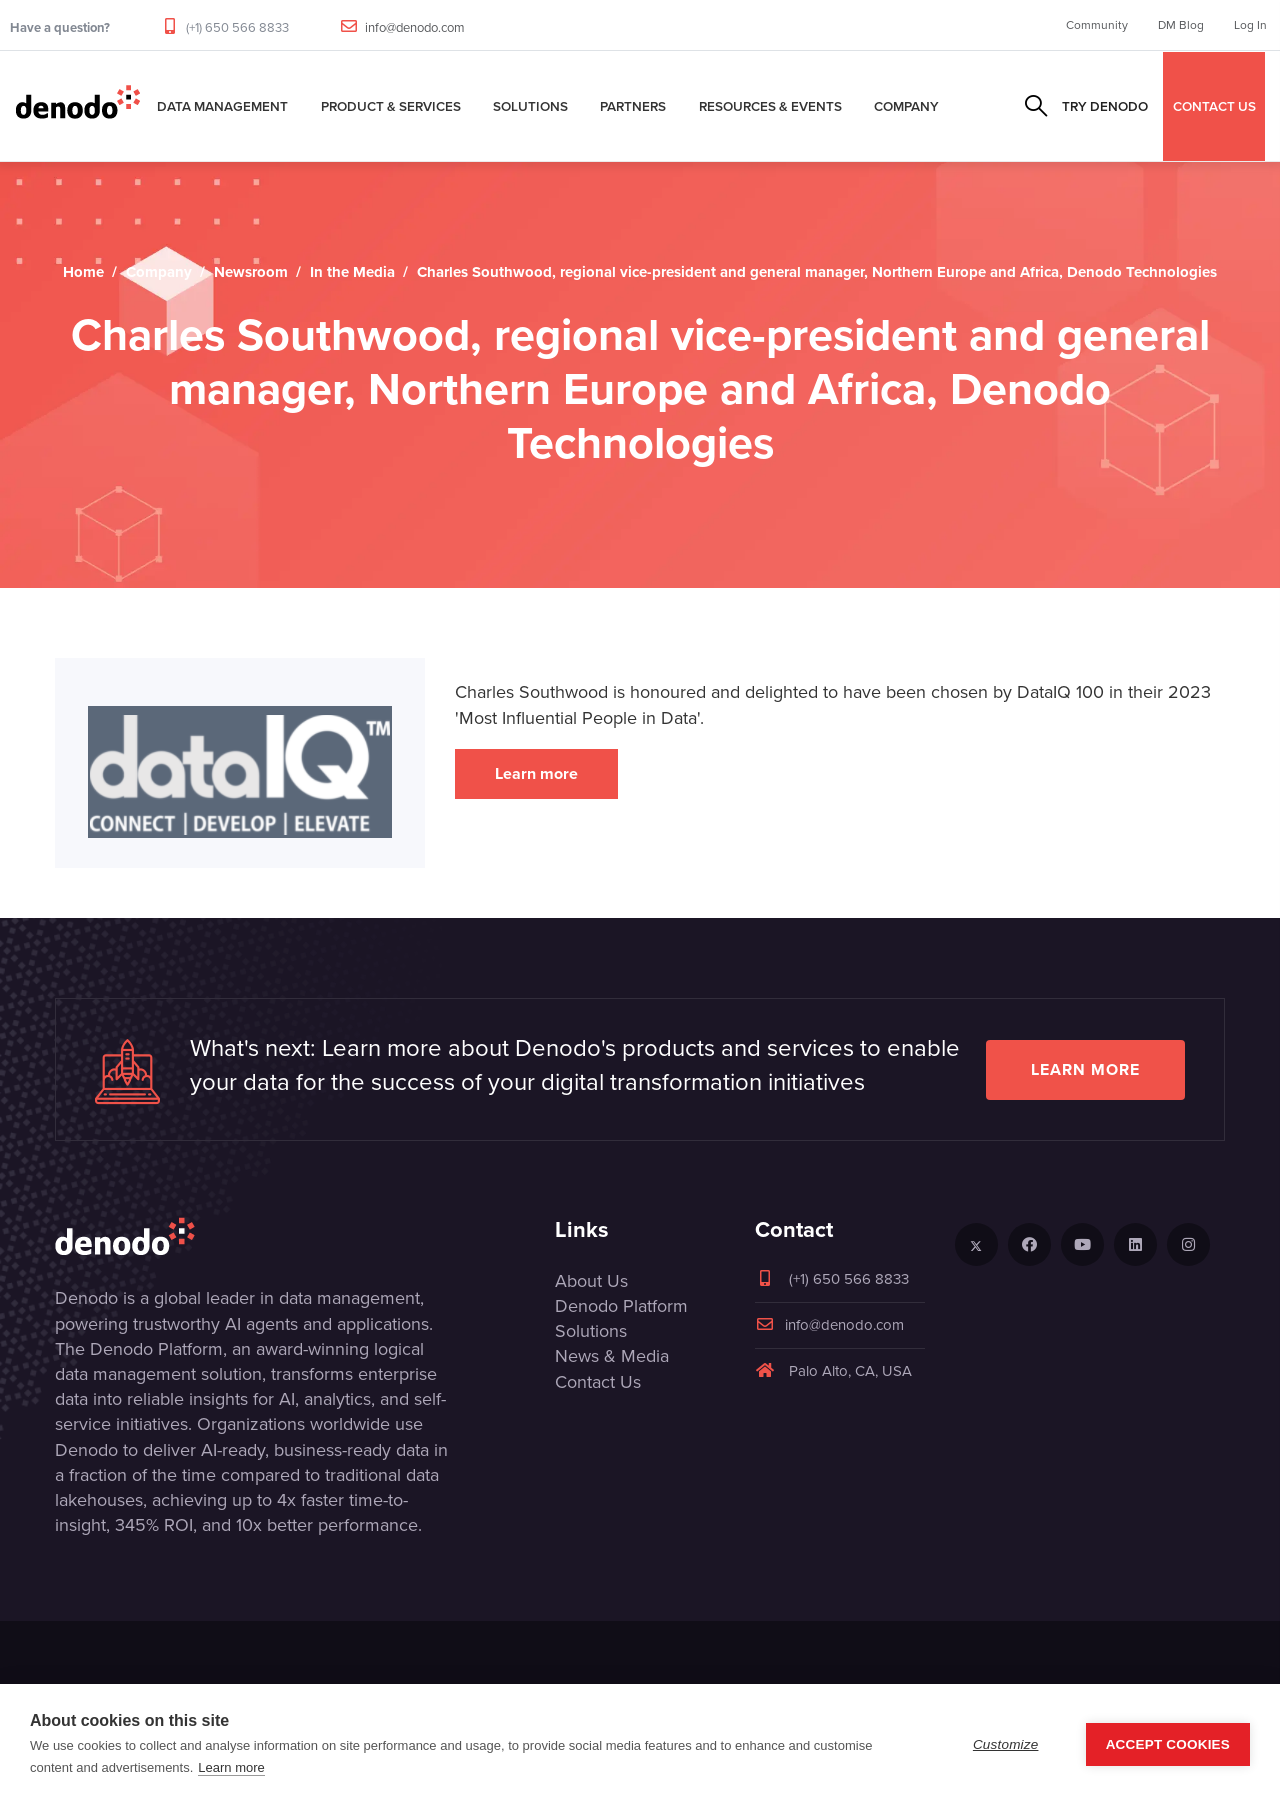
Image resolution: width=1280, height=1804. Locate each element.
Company (906, 106)
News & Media (612, 1356)
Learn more (536, 773)
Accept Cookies (1168, 1744)
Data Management (222, 106)
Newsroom (251, 272)
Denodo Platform (621, 1306)
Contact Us (598, 1382)
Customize (1006, 1744)
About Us (591, 1281)
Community (1097, 25)
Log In (1250, 25)
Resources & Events (770, 106)
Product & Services (391, 106)
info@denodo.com (415, 27)
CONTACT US (1214, 106)
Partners (633, 106)
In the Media (352, 272)
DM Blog (1181, 25)
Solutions (530, 106)
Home (83, 272)
